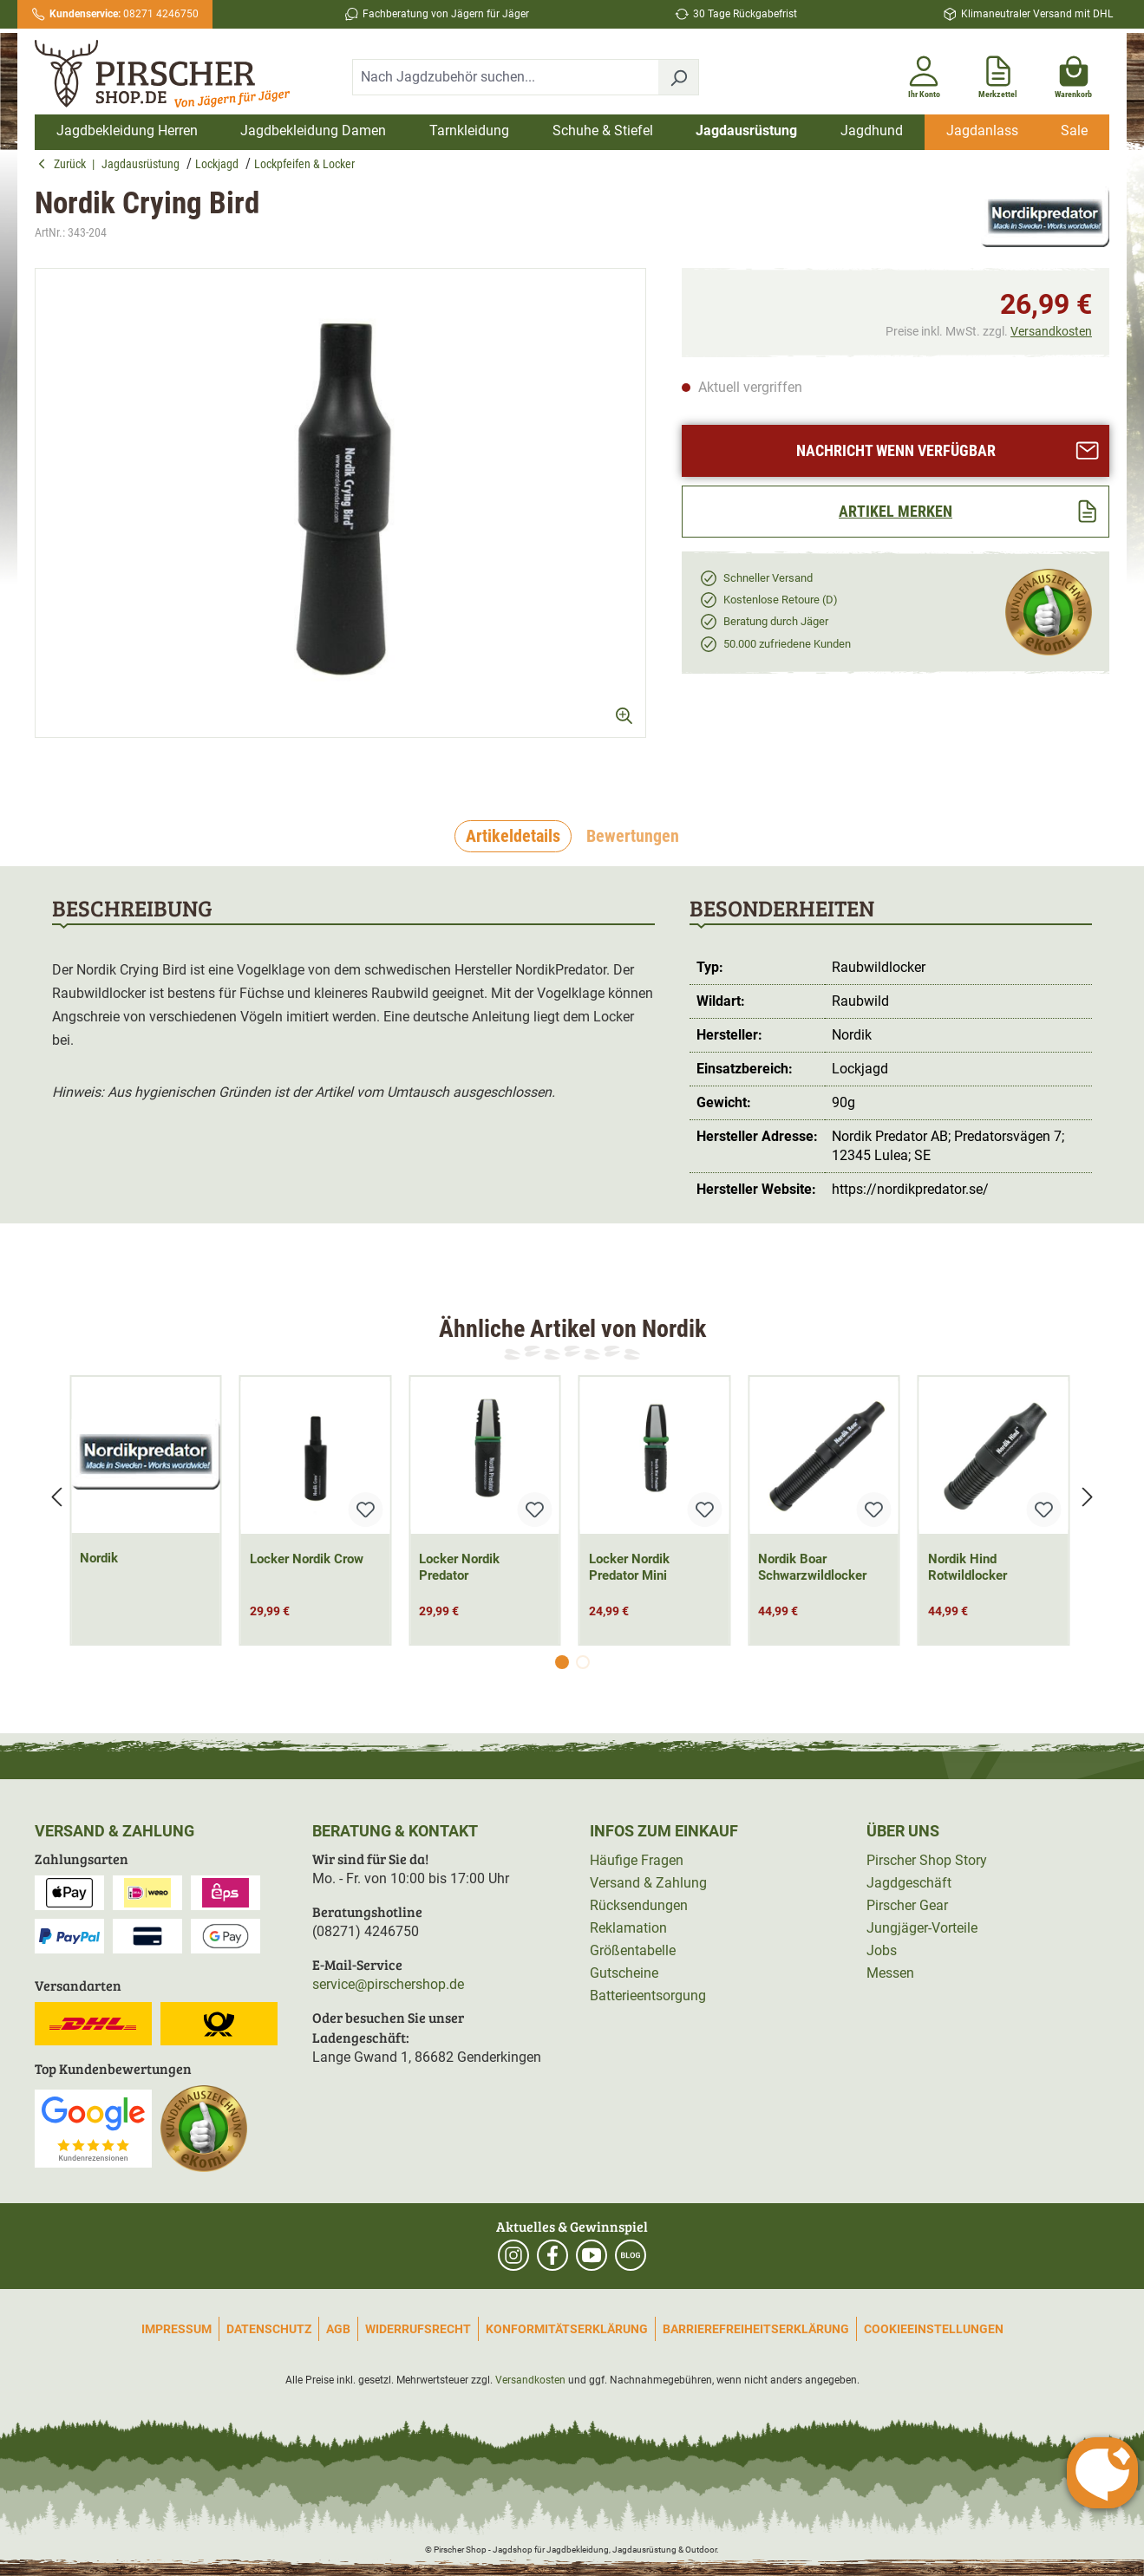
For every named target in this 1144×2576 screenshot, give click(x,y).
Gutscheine (624, 1973)
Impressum (176, 2329)
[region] (340, 518)
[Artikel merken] (895, 512)
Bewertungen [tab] (632, 835)
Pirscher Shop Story (926, 1860)
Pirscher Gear (907, 1905)
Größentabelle (633, 1950)
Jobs (881, 1950)
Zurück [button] (65, 164)
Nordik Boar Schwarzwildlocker (812, 1567)
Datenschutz (268, 2329)
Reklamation (628, 1928)
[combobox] (505, 77)
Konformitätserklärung (567, 2329)
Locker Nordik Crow (306, 1559)
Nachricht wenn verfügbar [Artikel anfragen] (948, 450)
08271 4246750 (124, 14)
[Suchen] (678, 77)
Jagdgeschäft (908, 1883)
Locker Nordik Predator (459, 1567)
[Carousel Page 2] (583, 1662)
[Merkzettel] (998, 73)
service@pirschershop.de (388, 1984)
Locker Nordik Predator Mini (629, 1567)
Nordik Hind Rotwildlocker (967, 1567)
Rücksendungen (639, 1905)
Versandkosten (1051, 331)
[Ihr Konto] (924, 73)
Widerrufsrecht (418, 2329)
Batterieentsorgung (648, 1995)
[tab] (513, 836)
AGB (338, 2329)
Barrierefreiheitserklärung (756, 2329)
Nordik (99, 1558)
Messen (890, 1973)
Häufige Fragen (636, 1860)
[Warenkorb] (1073, 73)
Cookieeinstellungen (933, 2329)
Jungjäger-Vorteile (921, 1928)
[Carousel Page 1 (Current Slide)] (562, 1662)
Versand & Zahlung (648, 1883)
